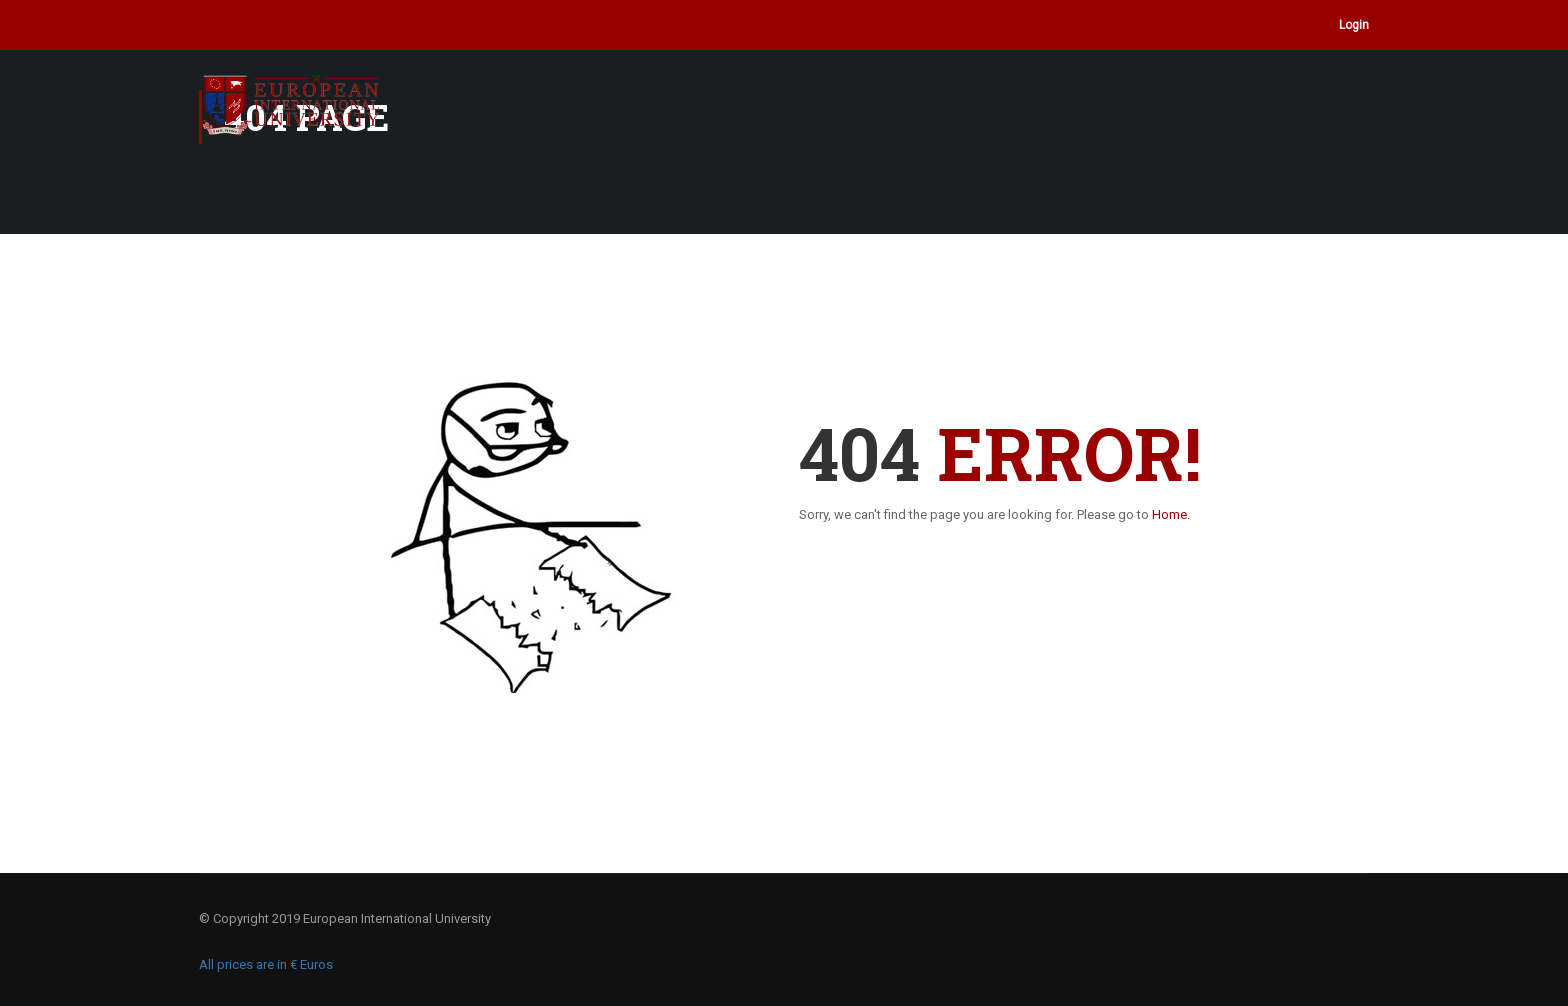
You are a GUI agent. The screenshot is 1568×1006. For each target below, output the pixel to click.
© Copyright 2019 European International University (345, 918)
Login (1354, 25)
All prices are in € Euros (266, 964)
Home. (1171, 514)
